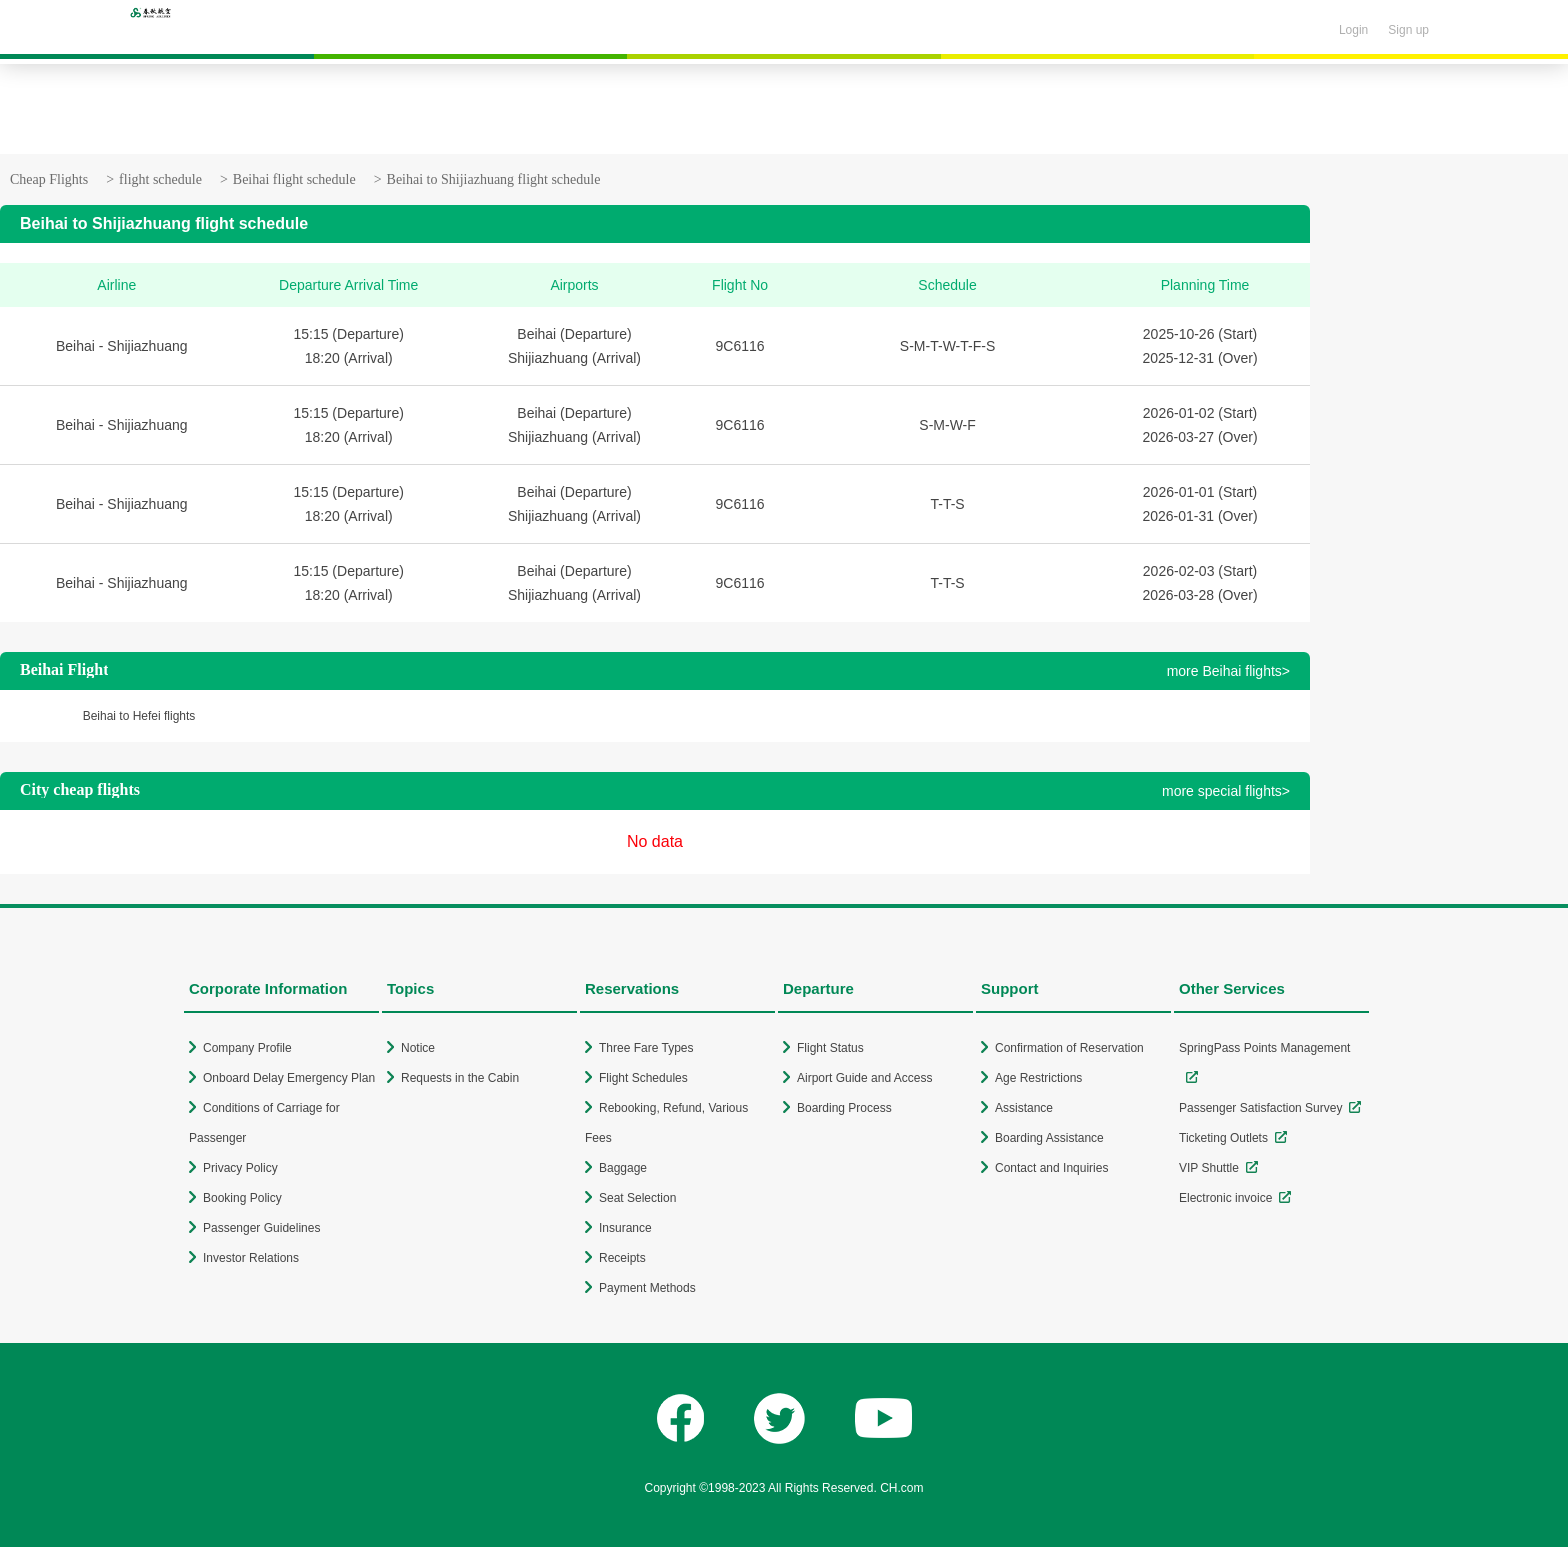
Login (1353, 30)
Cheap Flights (49, 179)
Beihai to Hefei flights (139, 716)
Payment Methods (647, 1288)
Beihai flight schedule (294, 179)
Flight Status (830, 1048)
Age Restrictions (1038, 1078)
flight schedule (160, 179)
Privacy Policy (240, 1168)
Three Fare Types (646, 1048)
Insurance (625, 1228)
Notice (418, 1048)
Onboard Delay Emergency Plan (289, 1078)
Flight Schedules (643, 1078)
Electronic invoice (1225, 1198)
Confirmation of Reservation (1069, 1048)
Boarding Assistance (1049, 1138)
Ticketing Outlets (1223, 1138)
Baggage (623, 1168)
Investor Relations (251, 1258)
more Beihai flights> (1228, 671)
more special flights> (1226, 791)
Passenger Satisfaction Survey (1260, 1108)
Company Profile (247, 1048)
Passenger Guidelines (261, 1228)
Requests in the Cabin (460, 1078)
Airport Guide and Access (864, 1078)
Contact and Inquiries (1051, 1168)
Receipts (622, 1258)
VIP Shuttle (1209, 1168)
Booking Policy (242, 1198)
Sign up (1408, 30)
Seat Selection (637, 1198)
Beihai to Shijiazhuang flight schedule (494, 179)
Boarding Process (844, 1108)
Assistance (1024, 1108)
